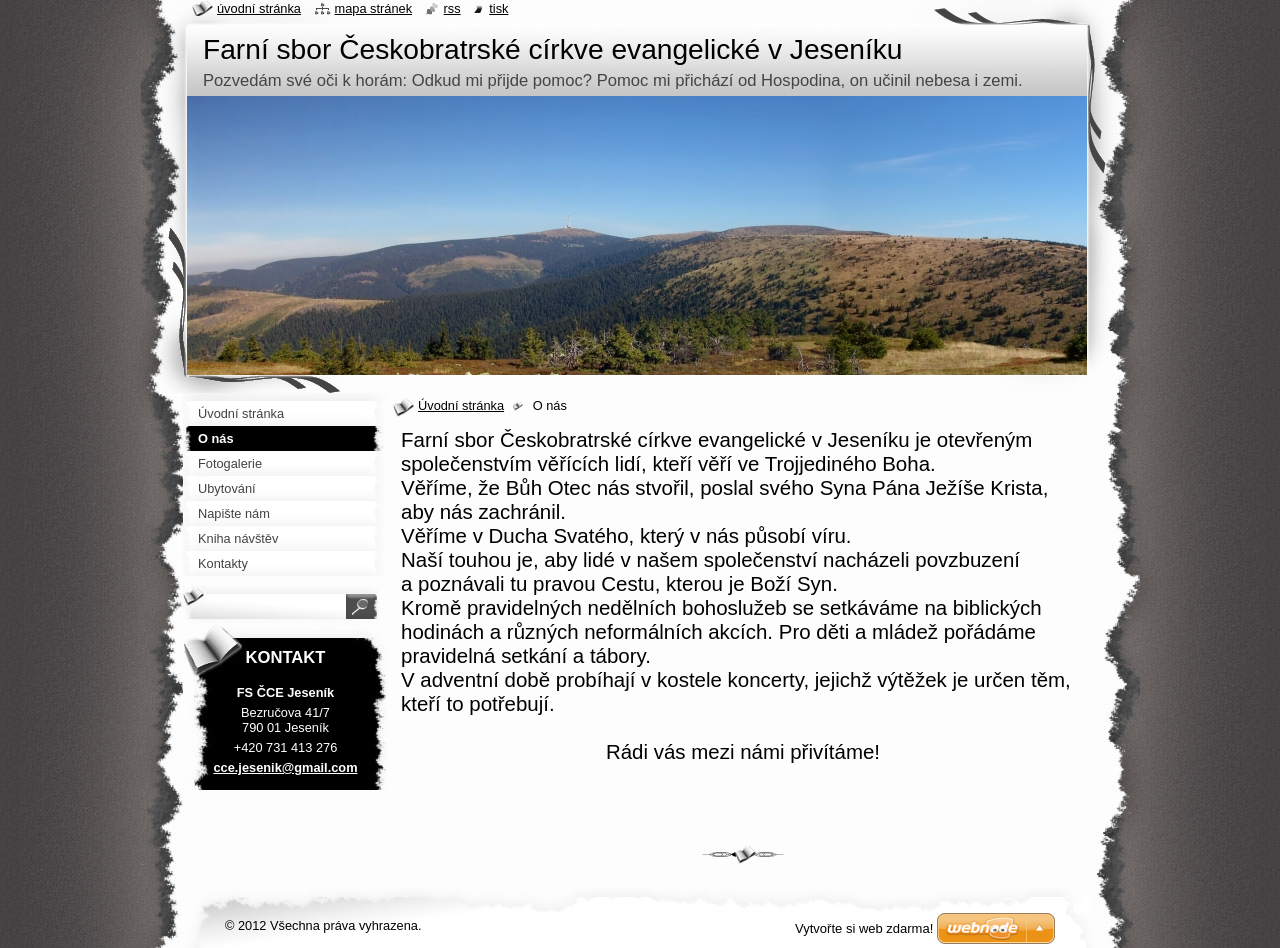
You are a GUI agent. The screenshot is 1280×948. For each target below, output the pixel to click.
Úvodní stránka (461, 405)
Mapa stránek (374, 8)
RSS (452, 8)
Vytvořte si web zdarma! (864, 928)
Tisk (498, 8)
